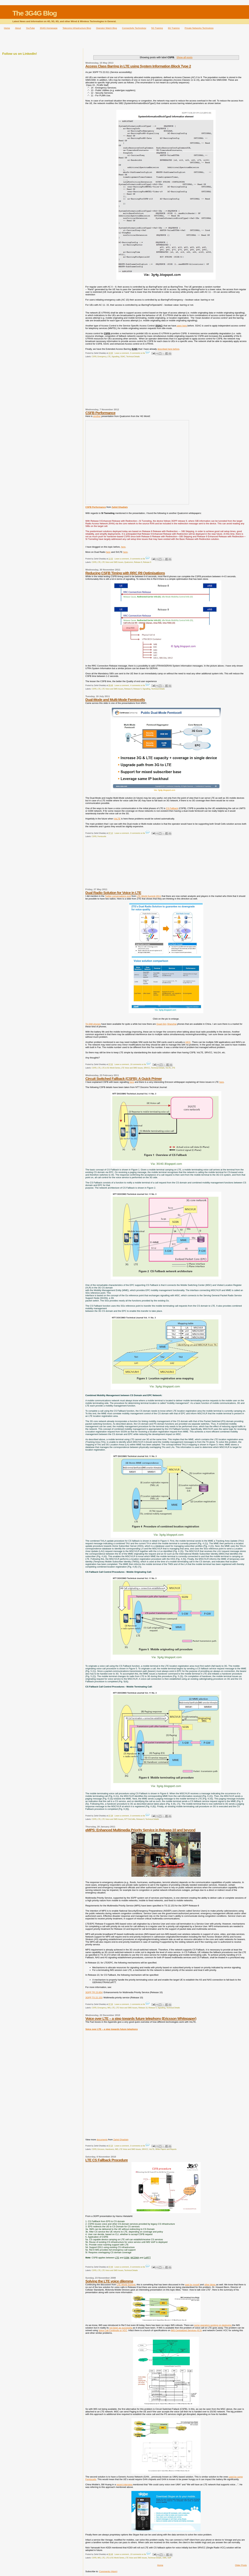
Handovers (109, 2149)
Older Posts (241, 2565)
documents (102, 2139)
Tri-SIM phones (93, 1024)
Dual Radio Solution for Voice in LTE (113, 893)
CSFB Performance (100, 413)
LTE (108, 357)
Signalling (115, 357)
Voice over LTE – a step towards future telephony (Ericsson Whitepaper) (140, 2018)
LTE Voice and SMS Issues (112, 562)
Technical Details (133, 357)
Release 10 (143, 2008)
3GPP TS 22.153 (93, 1997)
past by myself (192, 2284)
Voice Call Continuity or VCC (113, 2330)
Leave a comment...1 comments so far (129, 2004)
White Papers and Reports (166, 2149)
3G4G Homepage (48, 28)
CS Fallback (172, 808)
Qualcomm (128, 562)
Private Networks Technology (199, 28)
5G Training (157, 28)
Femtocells (102, 836)
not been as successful (121, 2327)
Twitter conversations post (118, 896)
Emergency (102, 357)
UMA (164, 2558)
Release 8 (138, 562)
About (18, 28)
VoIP (169, 2558)
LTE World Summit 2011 (149, 896)
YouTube (30, 28)
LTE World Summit (126, 2284)
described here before (168, 349)
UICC (188, 1042)
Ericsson (101, 2149)
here (123, 547)
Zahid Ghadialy (120, 507)
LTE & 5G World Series (111, 1068)
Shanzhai (172, 1024)
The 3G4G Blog (34, 13)
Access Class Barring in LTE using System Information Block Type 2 (138, 66)
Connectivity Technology (134, 28)
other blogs (210, 2284)
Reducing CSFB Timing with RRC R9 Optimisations (125, 573)
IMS (108, 2008)
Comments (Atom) (108, 2571)
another (97, 416)
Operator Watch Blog (106, 28)
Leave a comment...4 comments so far (129, 685)
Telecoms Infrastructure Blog (76, 28)
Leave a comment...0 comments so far (129, 559)
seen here (181, 325)
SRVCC (147, 1068)
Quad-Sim (161, 1024)
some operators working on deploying (213, 2325)
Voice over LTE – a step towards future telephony (111, 2029)
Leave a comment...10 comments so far (130, 2554)
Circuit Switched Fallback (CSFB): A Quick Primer (123, 1079)
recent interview (124, 2484)
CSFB (94, 357)
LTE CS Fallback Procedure (106, 2160)
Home (7, 28)
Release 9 (147, 562)
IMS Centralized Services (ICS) (186, 2330)
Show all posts (184, 57)
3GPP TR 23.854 (94, 1992)
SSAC (122, 357)
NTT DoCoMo (129, 1819)
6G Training (173, 28)
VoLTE (117, 818)
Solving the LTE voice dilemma (109, 2281)
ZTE (173, 1068)
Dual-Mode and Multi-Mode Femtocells (115, 700)
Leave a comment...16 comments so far (130, 1064)
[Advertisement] (124, 40)
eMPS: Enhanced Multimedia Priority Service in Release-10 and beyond (140, 1830)
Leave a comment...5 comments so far (129, 353)
